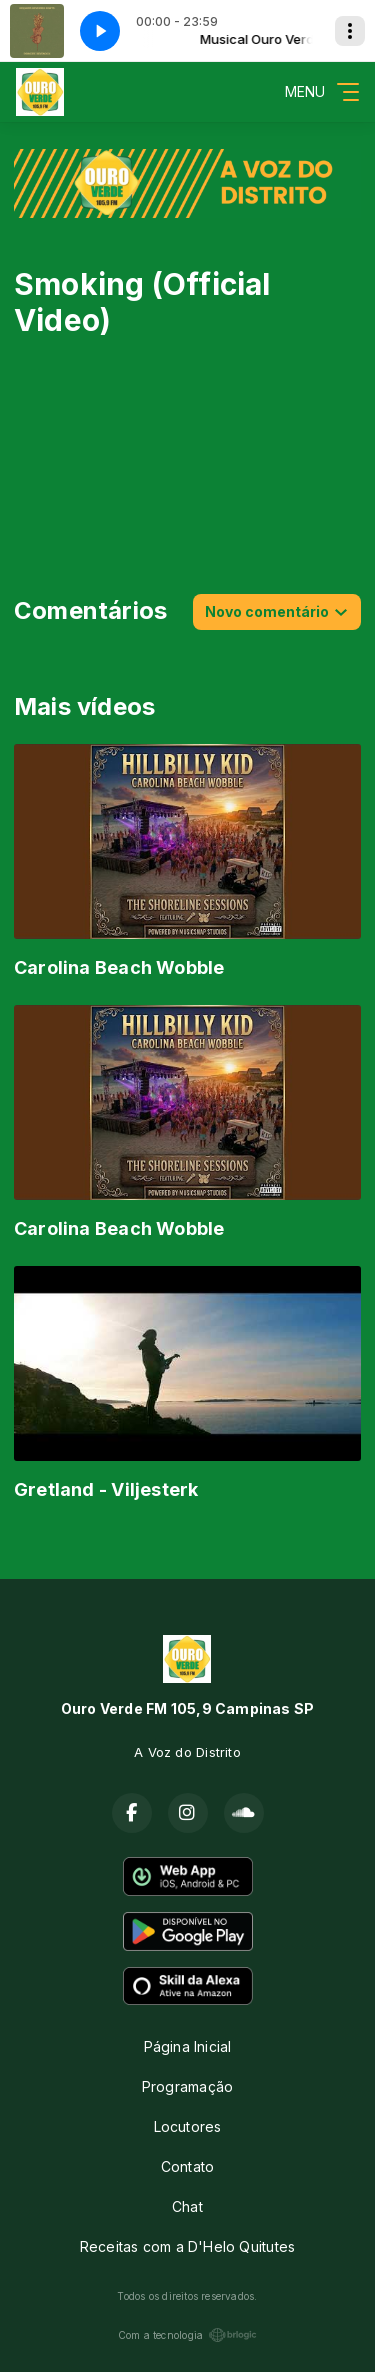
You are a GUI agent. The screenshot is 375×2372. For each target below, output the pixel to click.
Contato (187, 2166)
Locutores (188, 2126)
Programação (187, 2086)
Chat (187, 2206)
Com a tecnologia (187, 2335)
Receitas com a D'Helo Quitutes (187, 2246)
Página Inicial (188, 2046)
